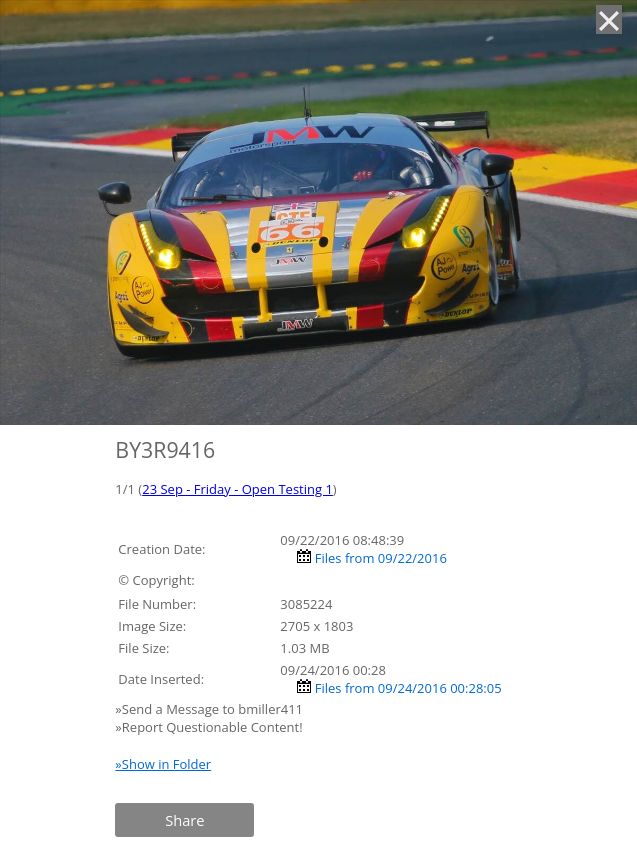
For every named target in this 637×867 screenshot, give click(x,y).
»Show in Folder (163, 764)
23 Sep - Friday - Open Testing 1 (237, 489)
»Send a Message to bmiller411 (210, 709)
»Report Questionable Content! (208, 727)
